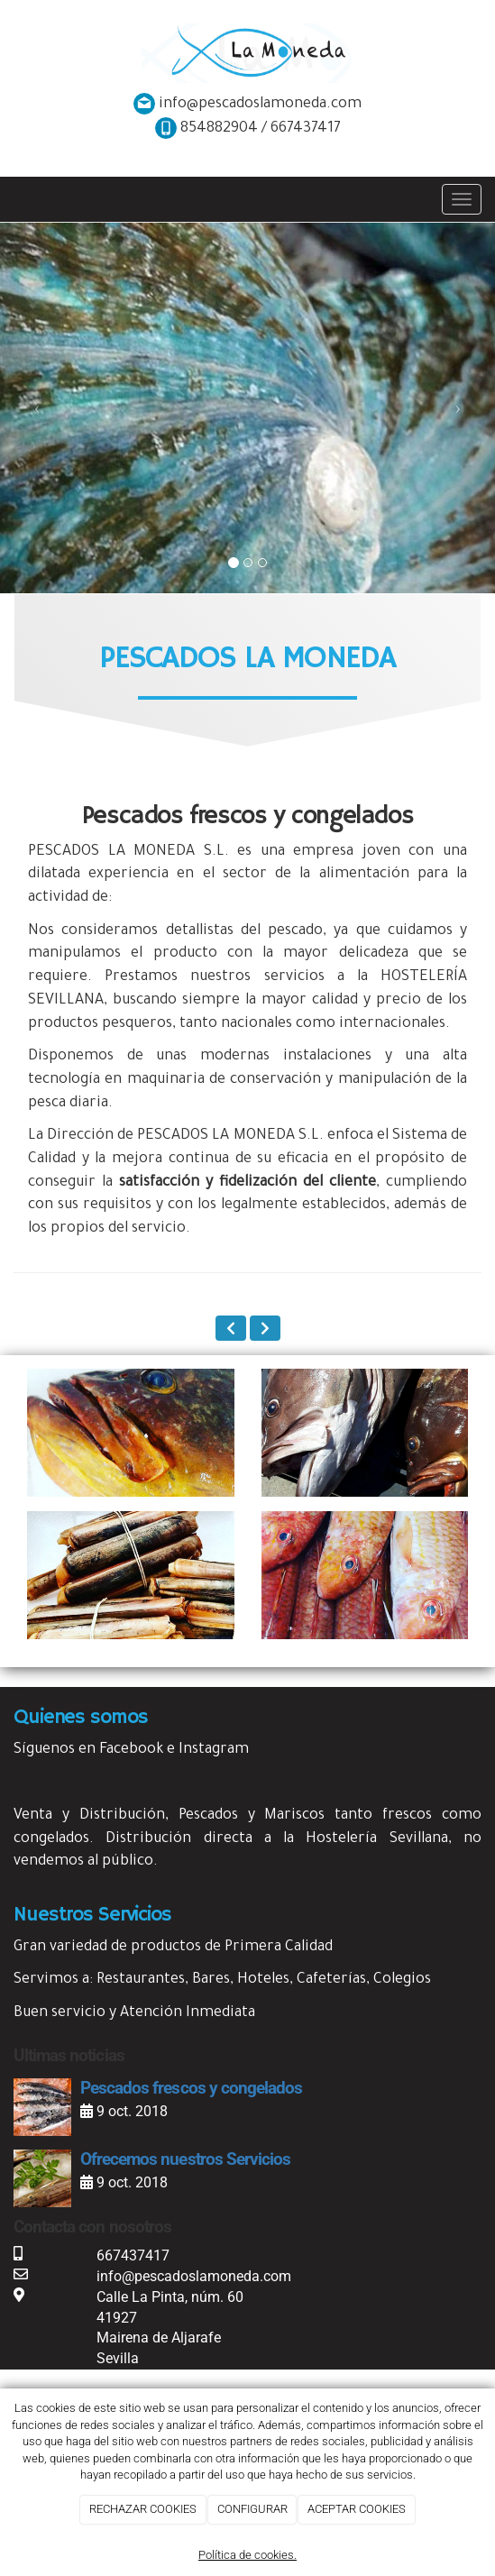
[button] (37, 408)
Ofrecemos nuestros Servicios (185, 2159)
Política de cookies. (247, 2555)
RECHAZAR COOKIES (143, 2509)
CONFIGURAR (252, 2509)
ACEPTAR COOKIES (356, 2509)
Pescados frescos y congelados (191, 2087)
